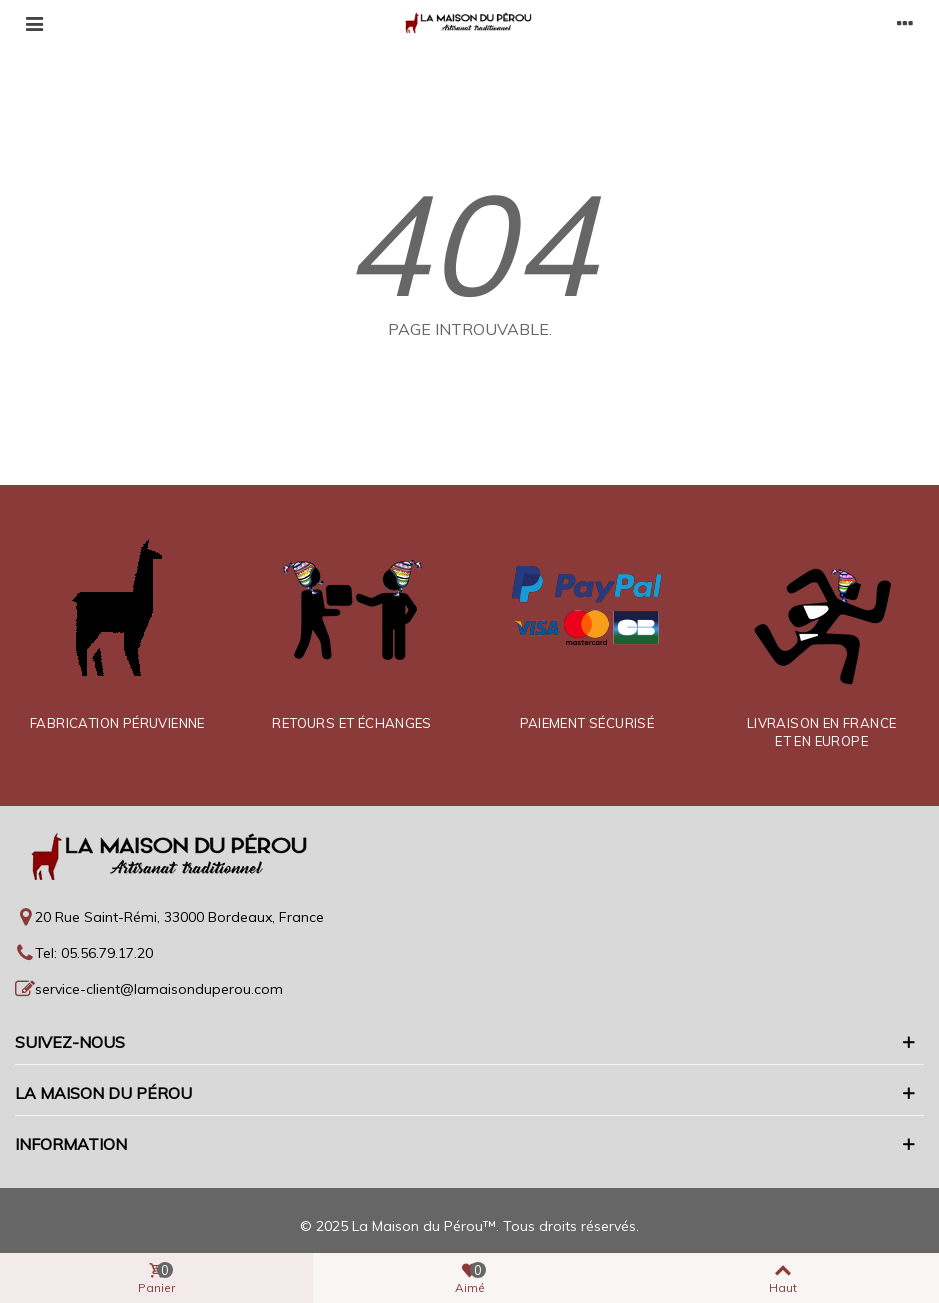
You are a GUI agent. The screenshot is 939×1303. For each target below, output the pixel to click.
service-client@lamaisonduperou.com (159, 989)
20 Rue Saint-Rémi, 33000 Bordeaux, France (179, 917)
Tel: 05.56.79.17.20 (94, 953)
